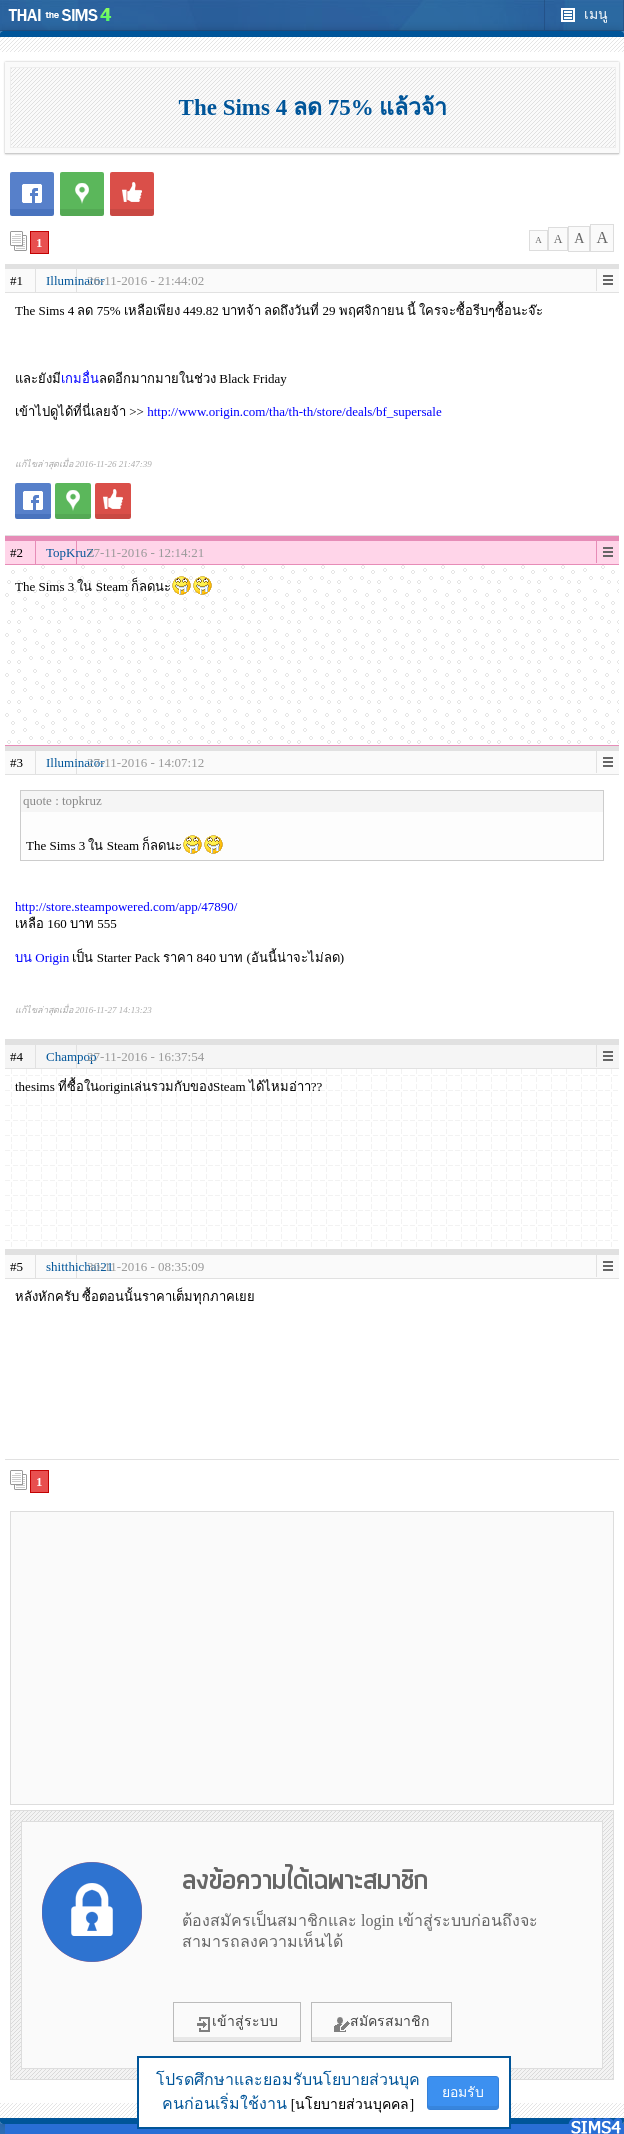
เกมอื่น (80, 378)
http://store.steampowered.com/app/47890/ (126, 906)
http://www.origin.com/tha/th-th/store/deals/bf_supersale (294, 411)
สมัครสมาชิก (381, 2023)
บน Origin (42, 957)
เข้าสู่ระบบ (237, 2023)
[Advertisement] (312, 1657)
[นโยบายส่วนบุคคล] (352, 2104)
